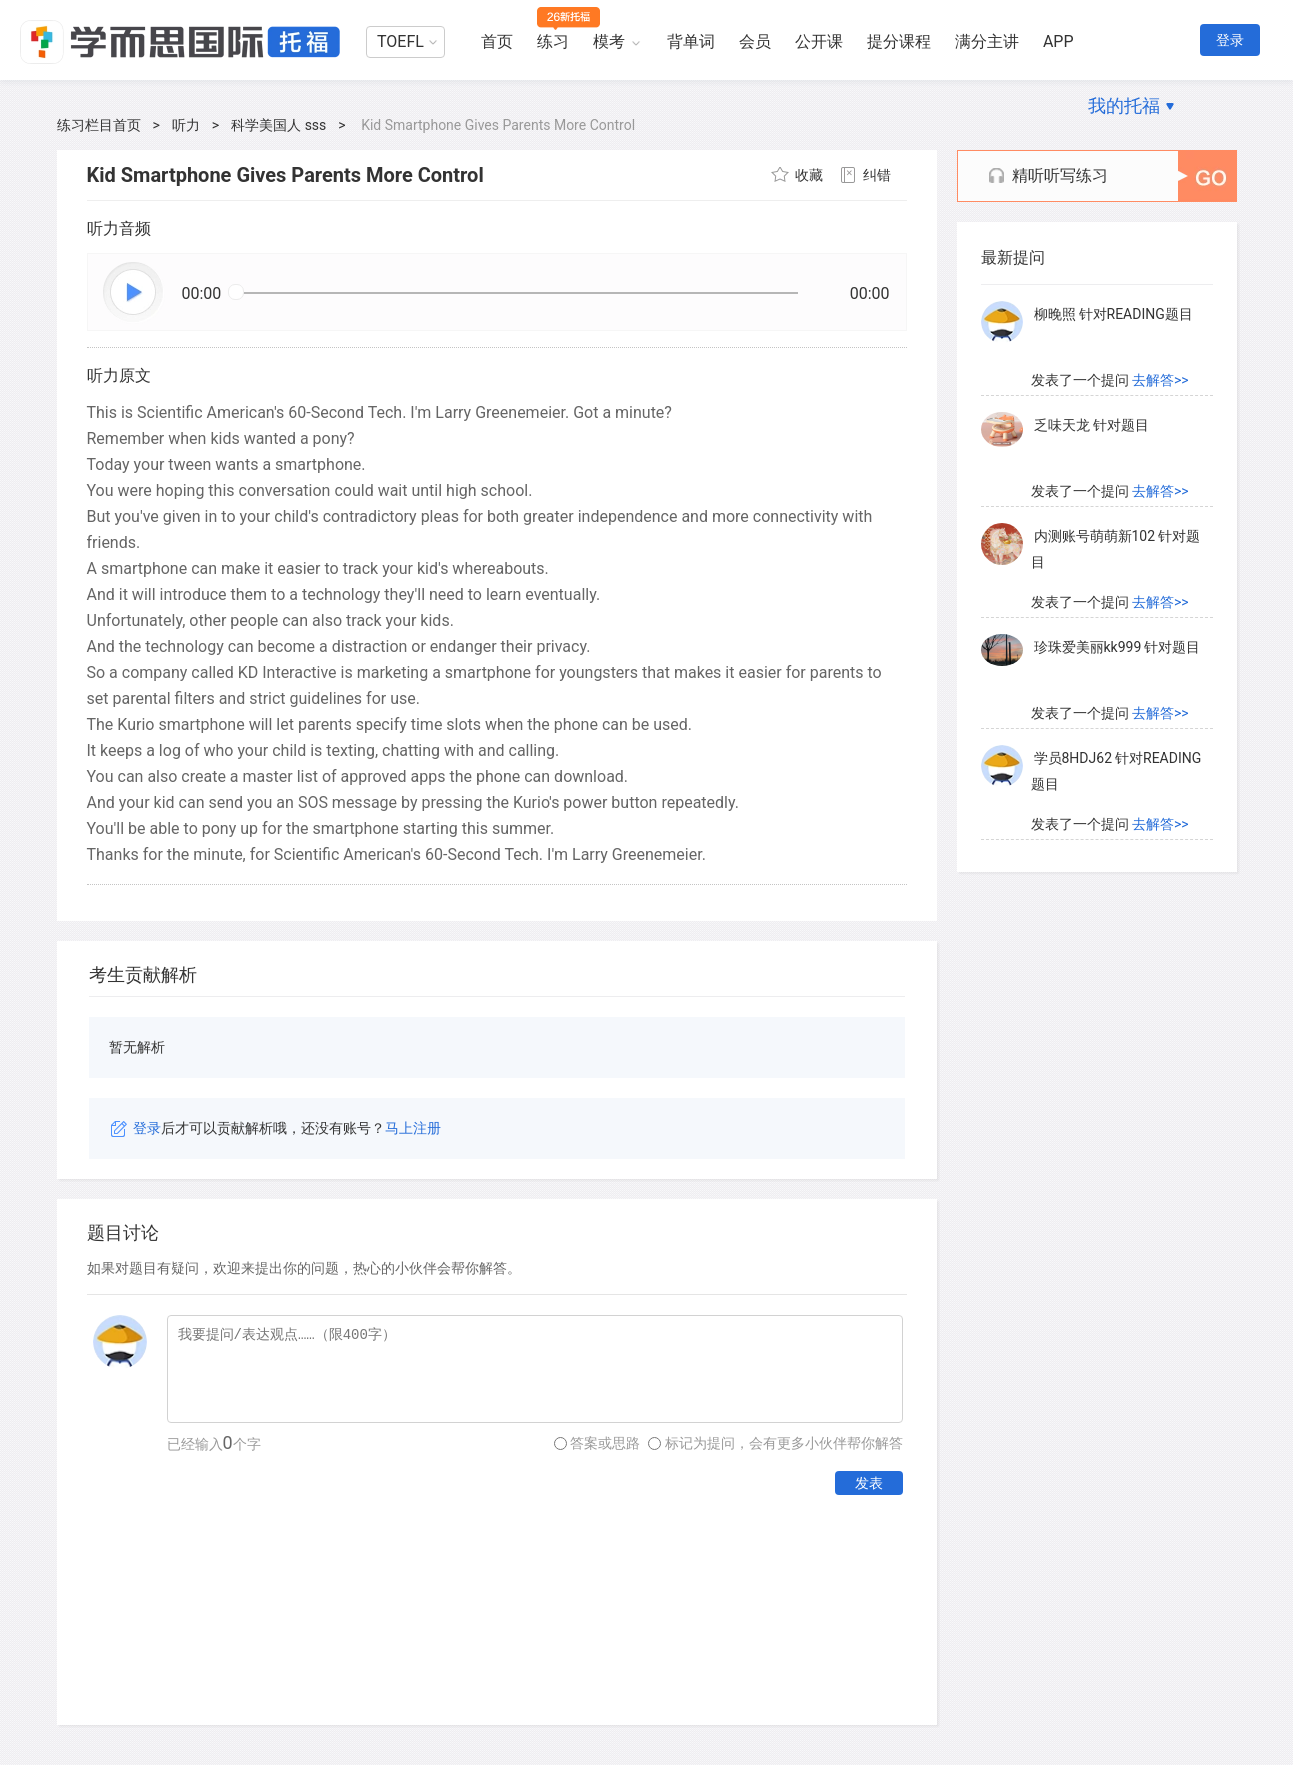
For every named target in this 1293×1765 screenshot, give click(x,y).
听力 (186, 125)
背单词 (691, 41)
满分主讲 (987, 41)
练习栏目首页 (99, 125)
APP (1058, 41)
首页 (497, 41)
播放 (134, 293)
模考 (609, 41)
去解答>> (1160, 386)
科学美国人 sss (278, 125)
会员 (755, 41)
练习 (553, 41)
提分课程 (899, 41)
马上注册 (413, 1128)
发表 (869, 1483)
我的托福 (1124, 105)
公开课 (819, 41)
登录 (1230, 40)
